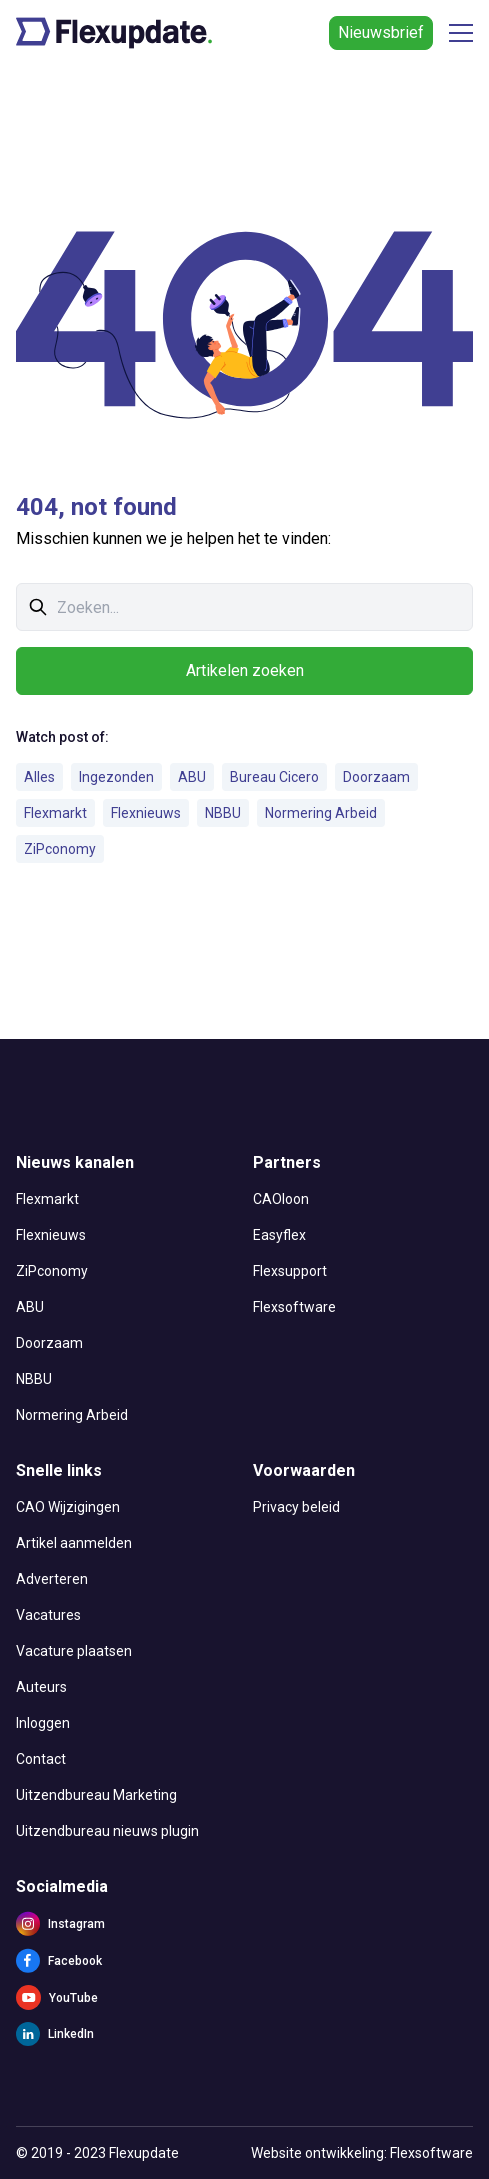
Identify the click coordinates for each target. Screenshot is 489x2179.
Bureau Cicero (274, 777)
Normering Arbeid (321, 813)
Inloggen (43, 1723)
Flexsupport (290, 1271)
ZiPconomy (60, 849)
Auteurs (41, 1687)
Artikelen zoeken (245, 670)
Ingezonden (116, 777)
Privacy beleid (296, 1507)
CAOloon (281, 1199)
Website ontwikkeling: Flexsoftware (362, 2153)
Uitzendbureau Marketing (96, 1795)
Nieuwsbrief (381, 32)
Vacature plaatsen (74, 1651)
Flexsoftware (294, 1307)
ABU (192, 777)
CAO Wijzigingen (68, 1507)
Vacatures (48, 1615)
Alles (39, 777)
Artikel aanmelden (74, 1543)
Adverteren (52, 1579)
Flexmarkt (55, 813)
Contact (41, 1759)
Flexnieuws (146, 813)
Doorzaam (376, 777)
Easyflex (279, 1235)
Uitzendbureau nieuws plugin (107, 1831)
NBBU (223, 813)
